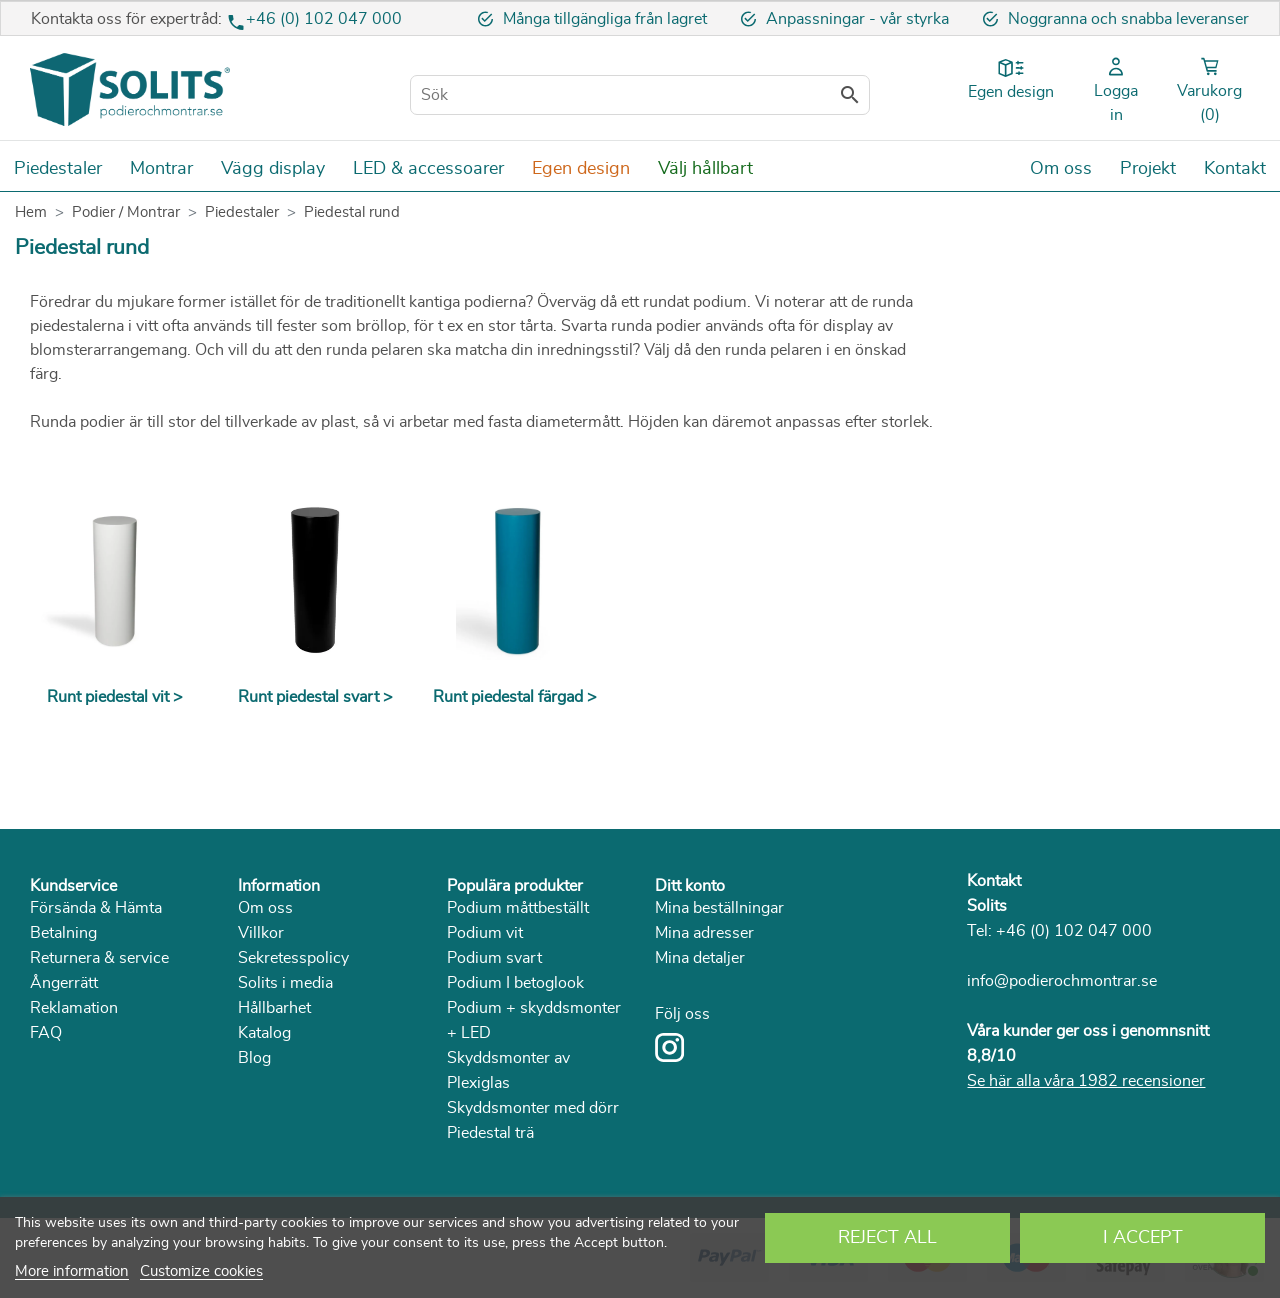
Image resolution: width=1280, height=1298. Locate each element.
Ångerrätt (64, 983)
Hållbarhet (274, 1008)
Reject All (887, 1238)
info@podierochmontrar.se (1062, 981)
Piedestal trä (490, 1133)
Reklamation (74, 1008)
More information (72, 1271)
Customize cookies (201, 1271)
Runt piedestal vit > (115, 697)
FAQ (46, 1033)
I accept (1143, 1238)
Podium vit (485, 933)
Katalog (264, 1033)
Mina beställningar (719, 908)
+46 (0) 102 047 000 (324, 19)
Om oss (265, 908)
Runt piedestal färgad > (515, 697)
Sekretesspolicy (293, 958)
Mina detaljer (700, 958)
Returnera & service (99, 958)
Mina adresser (704, 933)
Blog (254, 1058)
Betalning (63, 933)
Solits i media (285, 983)
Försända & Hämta (96, 908)
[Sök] (640, 95)
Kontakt (994, 881)
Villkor (261, 933)
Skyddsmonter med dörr (533, 1108)
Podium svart (494, 958)
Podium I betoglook (515, 983)
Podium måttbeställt (518, 908)
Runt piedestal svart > (315, 697)
